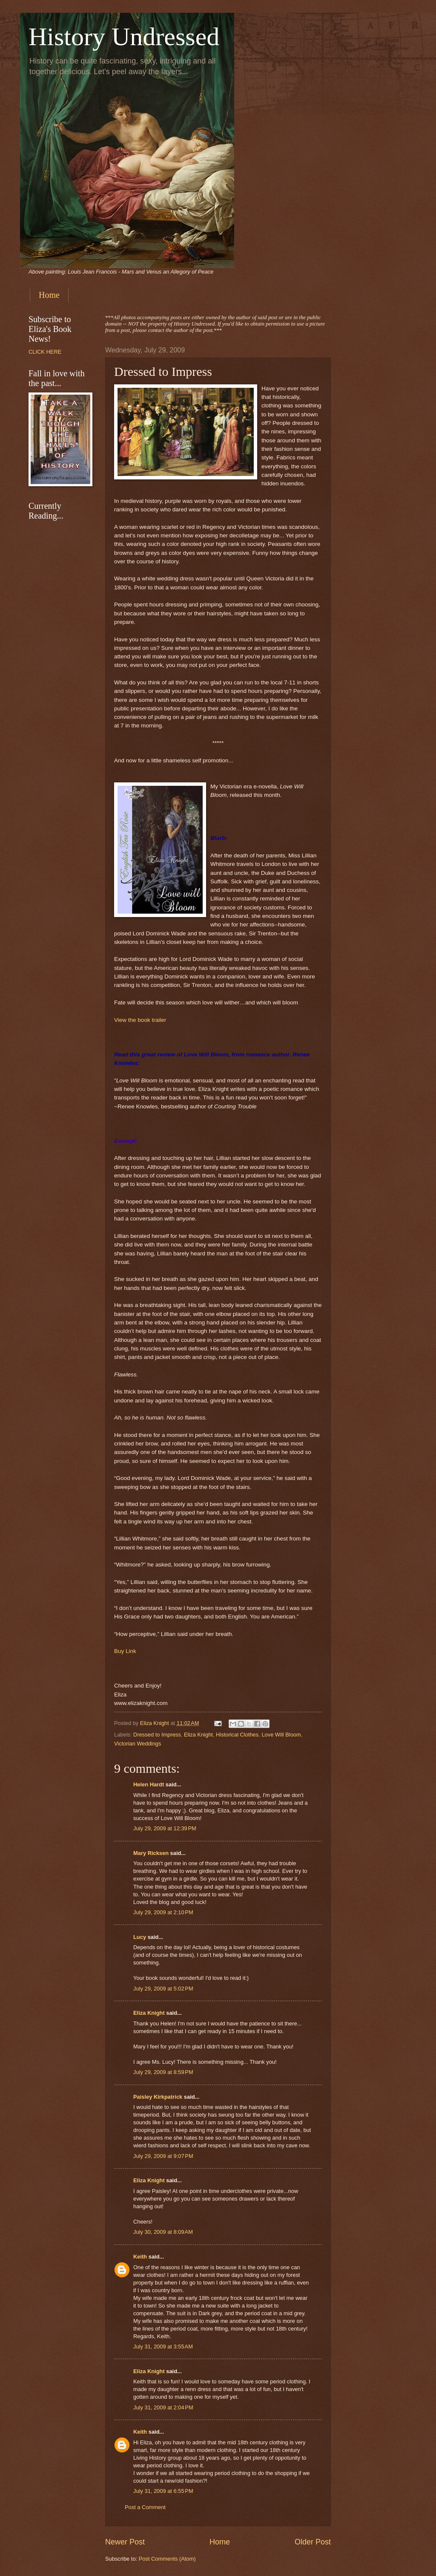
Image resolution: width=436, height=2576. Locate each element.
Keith (140, 2256)
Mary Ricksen (151, 1853)
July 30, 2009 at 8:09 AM (163, 2232)
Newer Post (125, 2542)
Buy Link (125, 1651)
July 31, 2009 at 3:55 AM (163, 2346)
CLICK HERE (45, 352)
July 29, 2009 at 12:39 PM (164, 1828)
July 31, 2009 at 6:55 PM (163, 2491)
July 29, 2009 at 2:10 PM (163, 1912)
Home (49, 295)
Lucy (140, 1937)
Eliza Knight (198, 1734)
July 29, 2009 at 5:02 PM (163, 1988)
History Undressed (124, 37)
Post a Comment (145, 2507)
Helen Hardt (148, 1784)
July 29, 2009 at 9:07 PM (163, 2156)
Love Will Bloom (281, 1734)
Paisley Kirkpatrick (157, 2097)
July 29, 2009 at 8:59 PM (163, 2072)
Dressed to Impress (157, 1734)
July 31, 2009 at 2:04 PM (163, 2407)
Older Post (313, 2542)
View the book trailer (140, 1020)
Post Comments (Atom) (167, 2559)
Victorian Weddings (137, 1743)
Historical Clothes (237, 1734)
